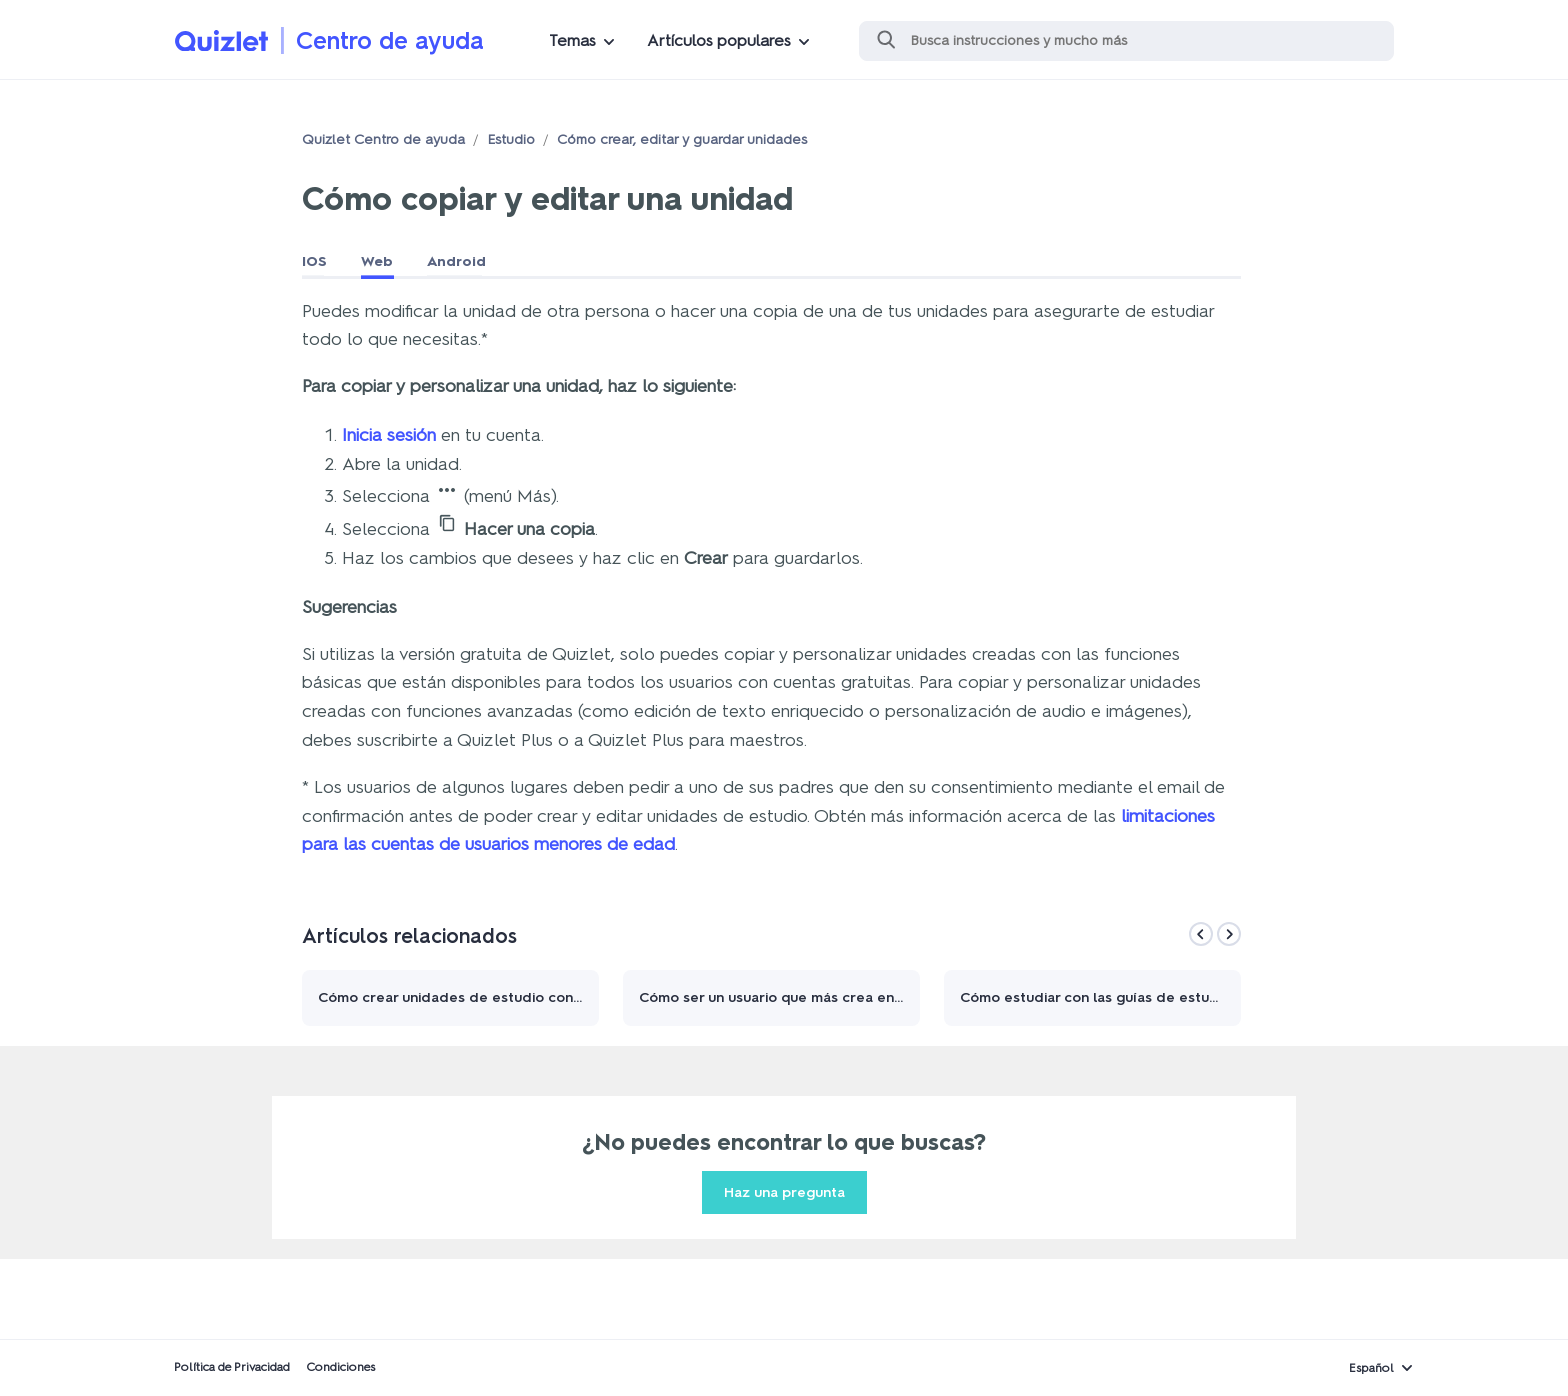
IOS (314, 261)
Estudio (511, 139)
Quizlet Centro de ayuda (383, 139)
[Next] (1229, 934)
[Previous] (1201, 934)
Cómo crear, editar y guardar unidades (682, 139)
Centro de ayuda (390, 40)
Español (1371, 1368)
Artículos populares (719, 40)
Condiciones (340, 1367)
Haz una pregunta (784, 1192)
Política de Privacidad (232, 1367)
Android (456, 261)
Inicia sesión (389, 435)
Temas (572, 40)
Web (377, 261)
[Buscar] (1126, 41)
